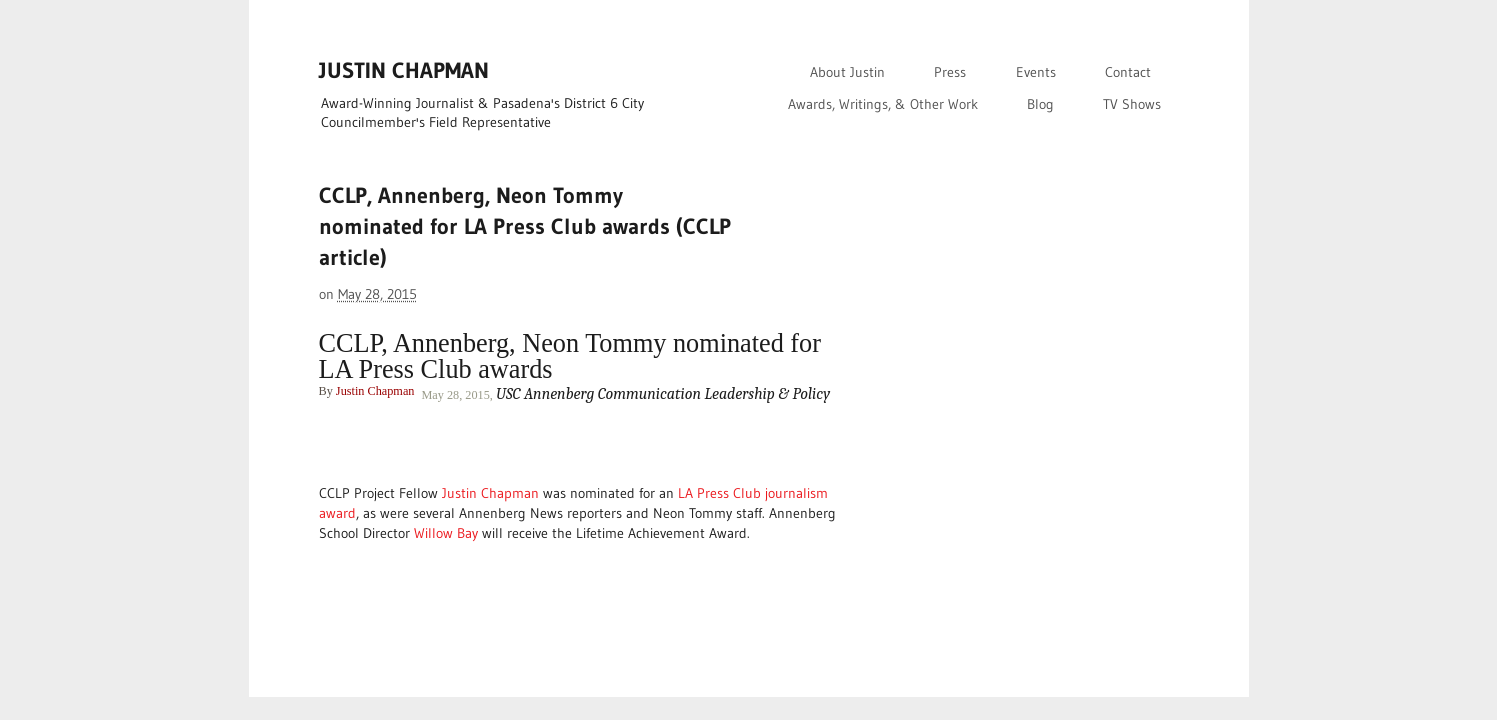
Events (1036, 72)
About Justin (847, 72)
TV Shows (1132, 104)
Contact (1128, 72)
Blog (1040, 104)
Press (950, 72)
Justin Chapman (375, 391)
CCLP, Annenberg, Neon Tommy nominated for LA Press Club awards (570, 356)
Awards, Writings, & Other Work (883, 104)
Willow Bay (446, 533)
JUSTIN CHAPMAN (404, 70)
